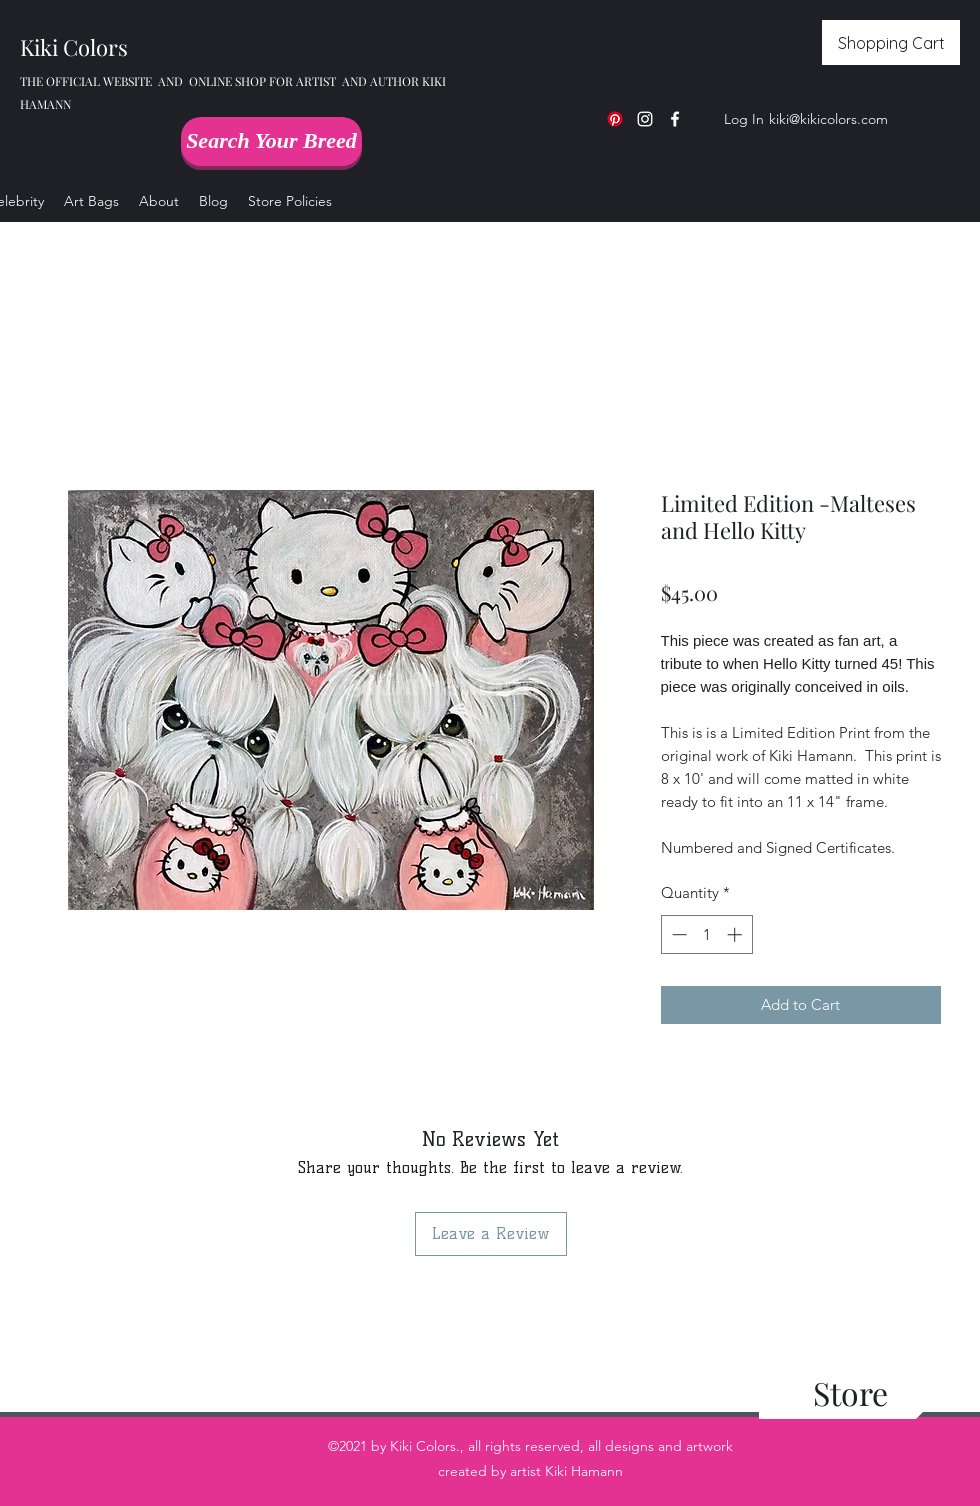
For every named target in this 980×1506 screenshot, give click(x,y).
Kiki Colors (74, 47)
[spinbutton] (706, 934)
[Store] (850, 1393)
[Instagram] (645, 119)
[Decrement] (677, 934)
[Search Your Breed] (271, 141)
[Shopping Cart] (891, 42)
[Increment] (736, 934)
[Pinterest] (615, 119)
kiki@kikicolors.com (828, 119)
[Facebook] (675, 119)
